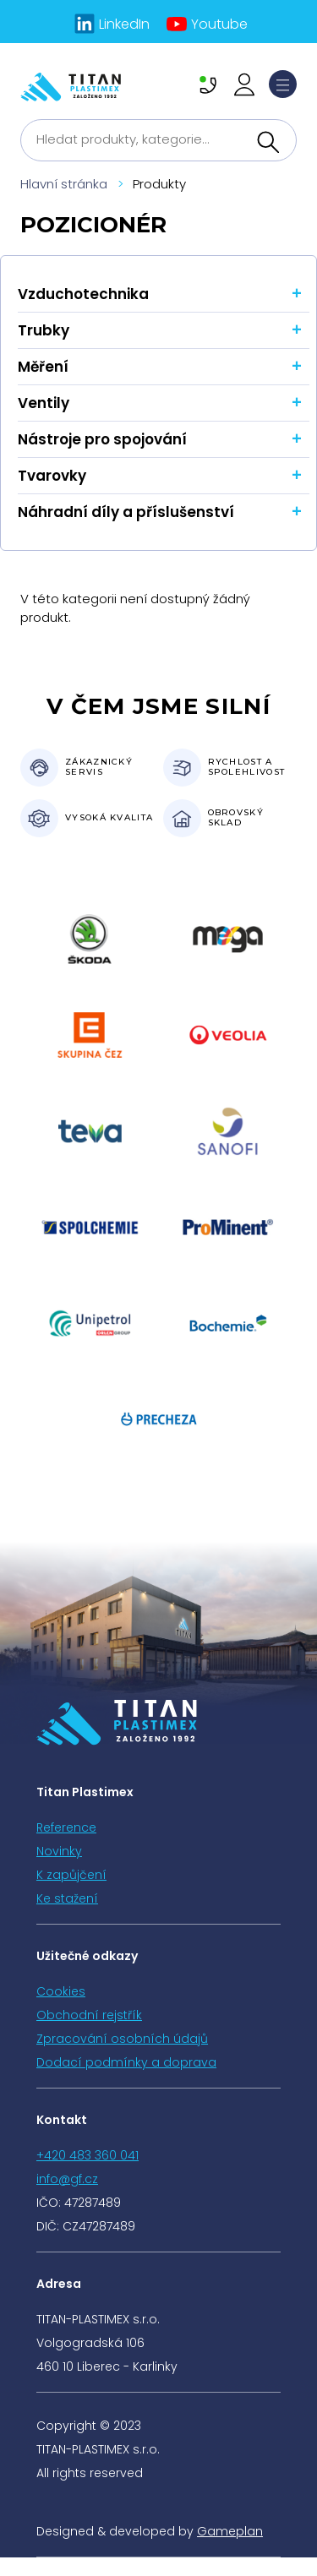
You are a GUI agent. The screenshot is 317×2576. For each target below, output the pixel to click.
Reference (66, 1827)
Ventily (43, 403)
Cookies (60, 1991)
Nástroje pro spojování (102, 439)
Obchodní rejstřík (89, 2015)
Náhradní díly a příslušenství (126, 512)
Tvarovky (52, 476)
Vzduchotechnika (83, 294)
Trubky (43, 330)
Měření (43, 367)
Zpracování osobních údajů (122, 2038)
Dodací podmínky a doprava (126, 2062)
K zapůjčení (71, 1874)
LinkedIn (124, 24)
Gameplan (230, 2531)
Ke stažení (67, 1898)
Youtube (219, 24)
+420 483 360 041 (87, 2155)
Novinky (59, 1851)
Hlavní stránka (63, 184)
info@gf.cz (67, 2178)
